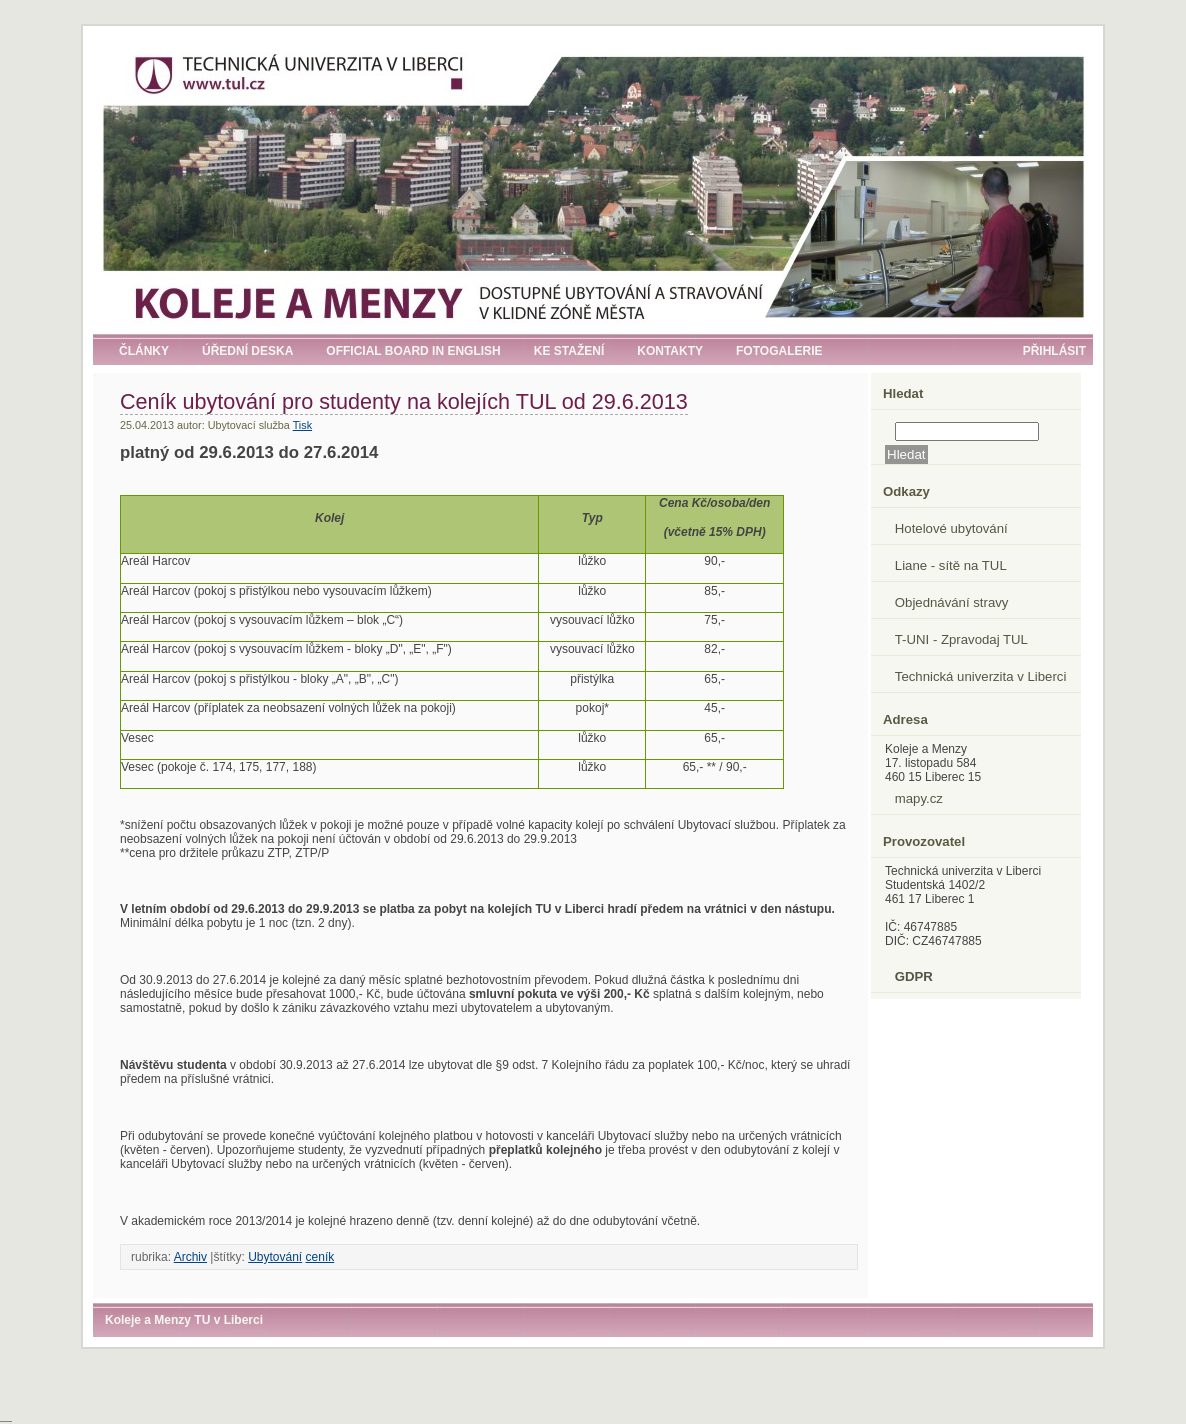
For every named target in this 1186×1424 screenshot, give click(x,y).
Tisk (302, 425)
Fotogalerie (779, 351)
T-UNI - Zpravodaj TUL (961, 639)
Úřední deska (247, 351)
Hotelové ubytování (951, 528)
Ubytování (275, 1257)
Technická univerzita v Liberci (981, 676)
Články (144, 351)
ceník (320, 1257)
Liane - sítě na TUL (951, 565)
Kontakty (670, 351)
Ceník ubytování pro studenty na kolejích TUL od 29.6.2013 (404, 401)
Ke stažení (569, 351)
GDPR (914, 976)
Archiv (190, 1257)
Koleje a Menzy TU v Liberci (184, 1320)
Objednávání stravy (952, 602)
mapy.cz (919, 798)
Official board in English (413, 351)
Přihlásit (1054, 351)
